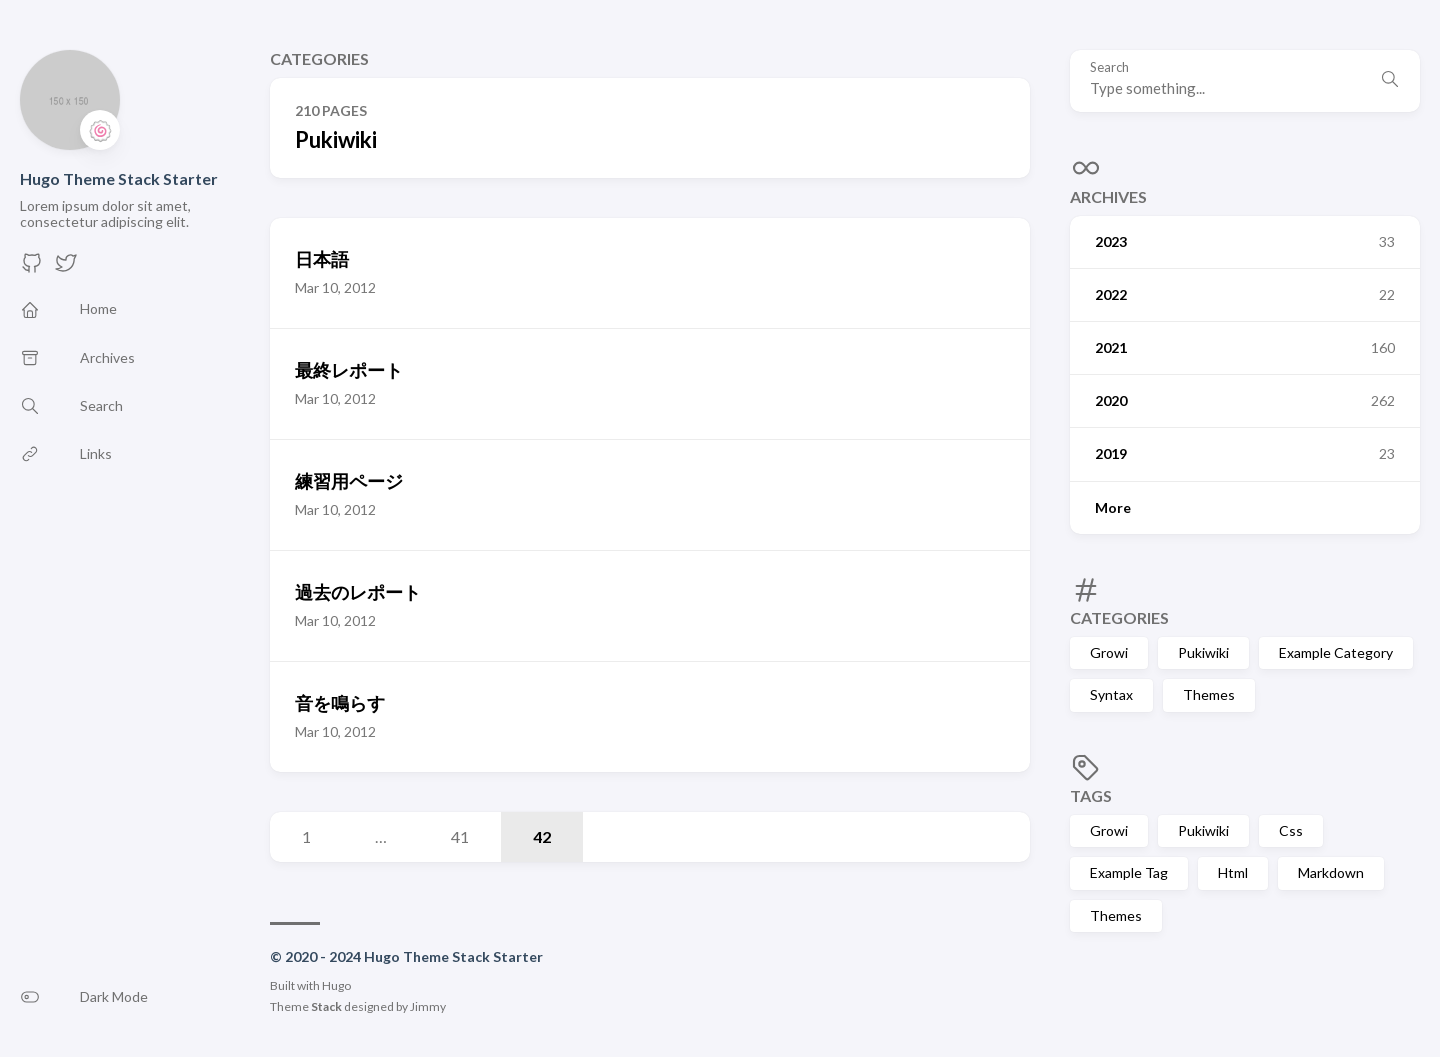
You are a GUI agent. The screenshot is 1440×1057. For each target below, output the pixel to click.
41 (460, 836)
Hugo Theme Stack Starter (119, 178)
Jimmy (428, 1006)
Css (1291, 830)
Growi (1109, 652)
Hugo (336, 985)
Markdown (1331, 872)
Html (1233, 872)
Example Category (1336, 652)
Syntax (1111, 694)
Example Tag (1129, 872)
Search (1109, 67)
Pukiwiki (1203, 652)
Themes (1209, 694)
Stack (326, 1006)
